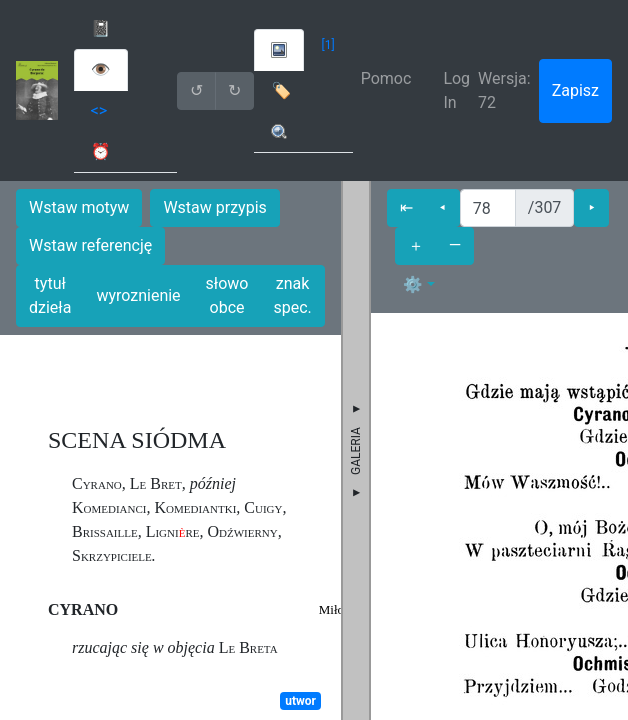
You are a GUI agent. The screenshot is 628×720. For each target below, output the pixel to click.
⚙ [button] (413, 284)
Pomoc (386, 78)
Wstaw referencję (90, 245)
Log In (456, 90)
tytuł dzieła (50, 295)
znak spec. (292, 295)
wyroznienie (138, 295)
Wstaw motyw (79, 207)
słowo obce (227, 295)
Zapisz (575, 90)
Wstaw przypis (214, 207)
